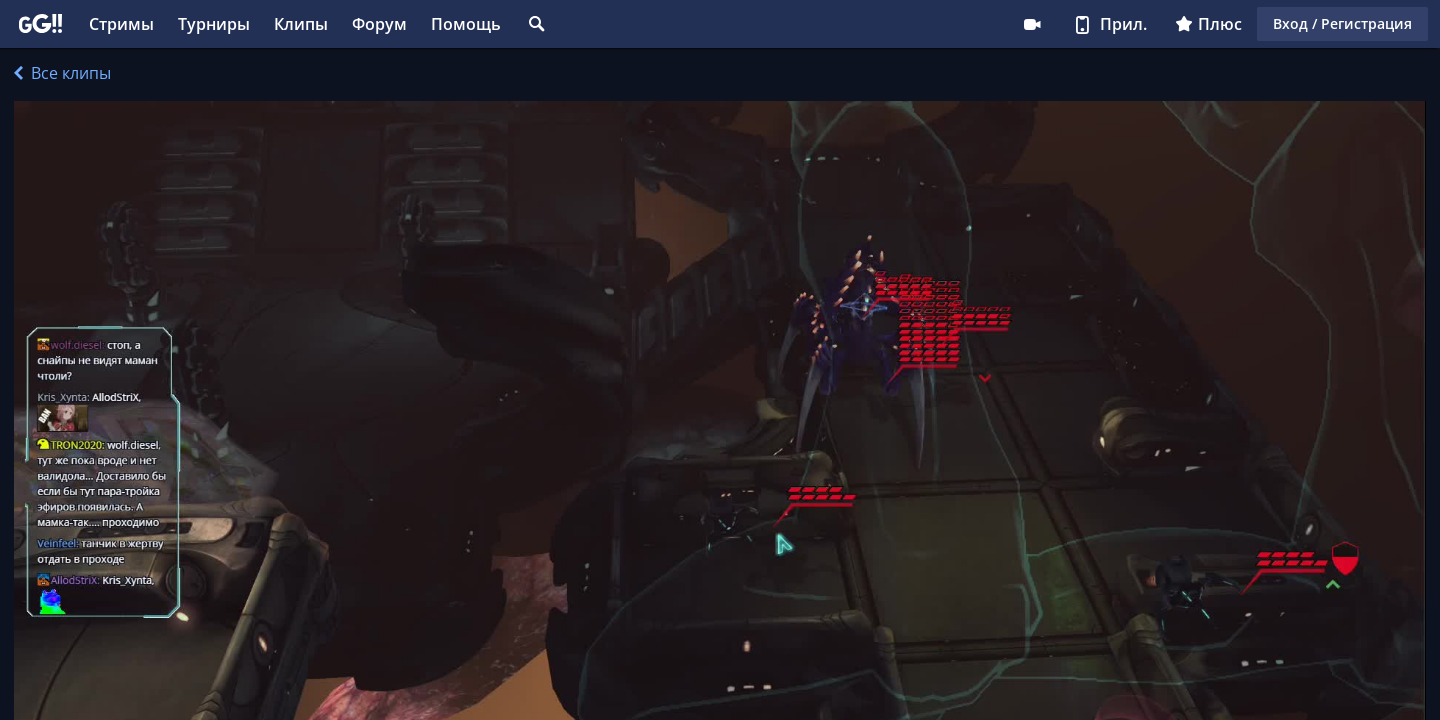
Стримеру (1032, 24)
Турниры (214, 24)
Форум (379, 24)
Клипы (301, 24)
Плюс (1208, 24)
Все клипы (62, 73)
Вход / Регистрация (1342, 23)
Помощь (466, 24)
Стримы (121, 24)
